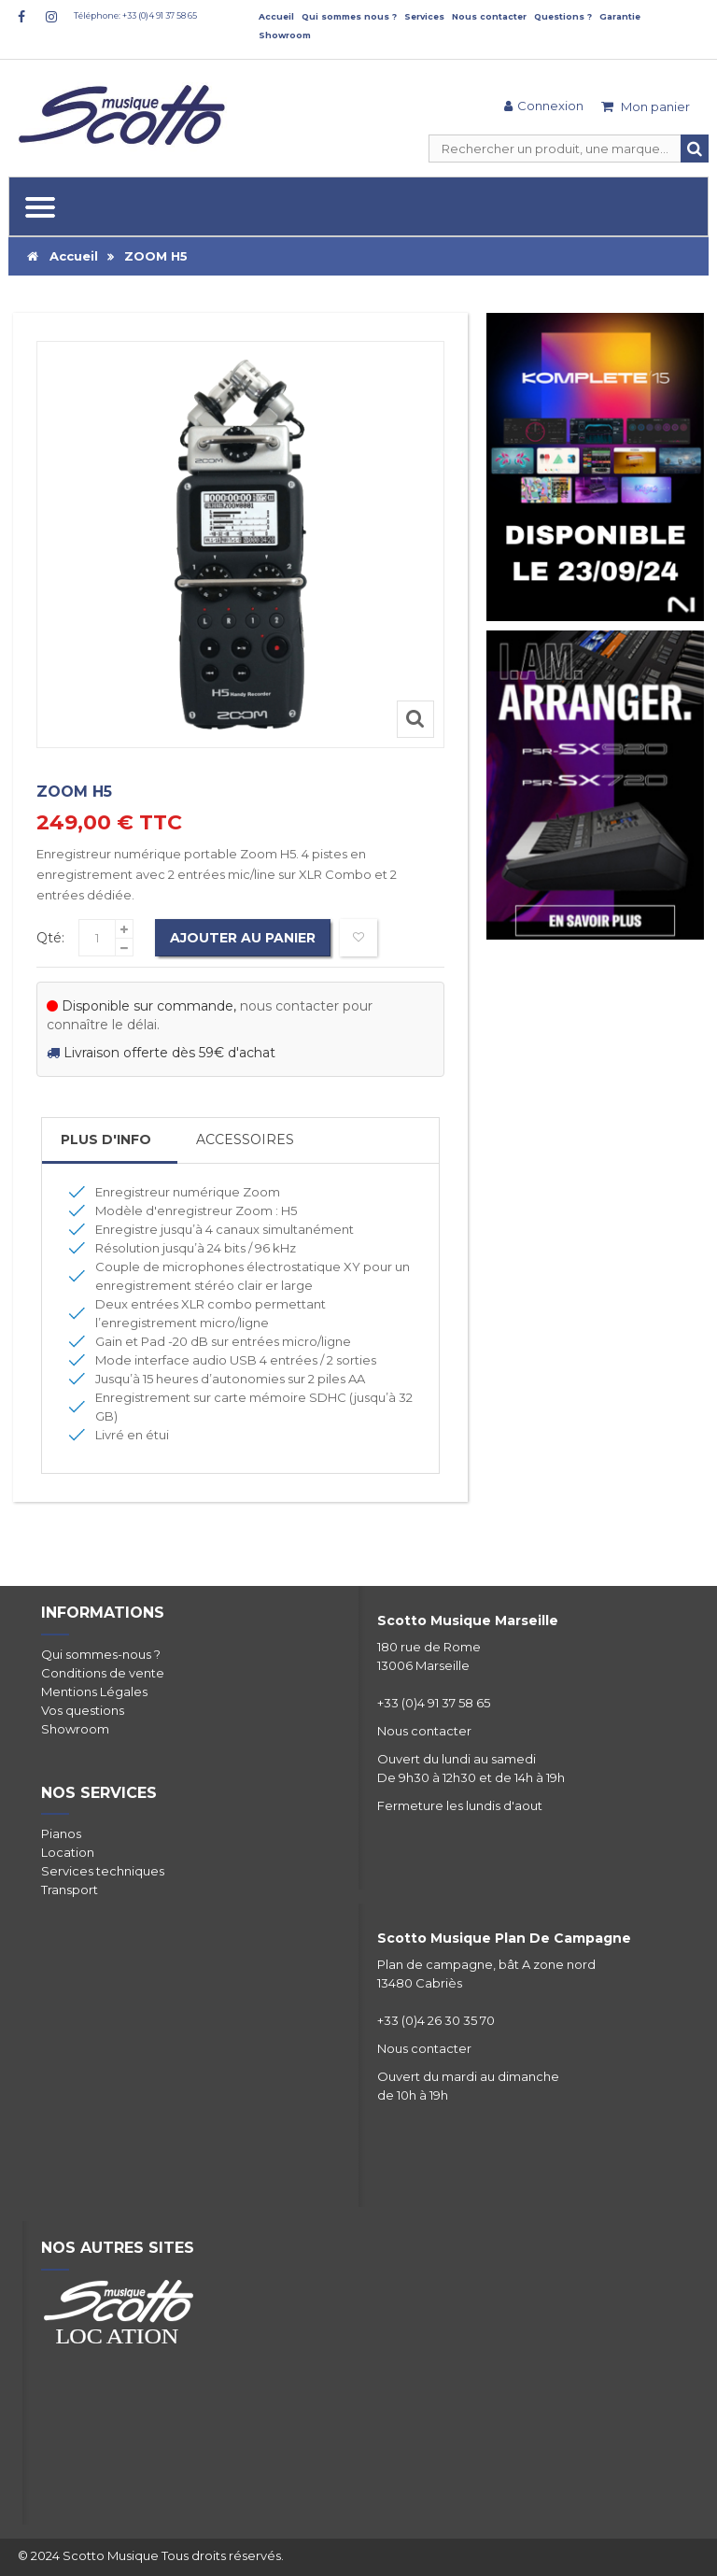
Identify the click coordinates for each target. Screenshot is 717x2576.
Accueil (276, 16)
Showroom (285, 35)
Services (424, 16)
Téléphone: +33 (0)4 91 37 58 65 (135, 15)
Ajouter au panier (243, 937)
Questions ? (563, 16)
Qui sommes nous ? (349, 16)
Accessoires (245, 1139)
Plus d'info (106, 1139)
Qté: (50, 937)
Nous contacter (489, 16)
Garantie (619, 16)
